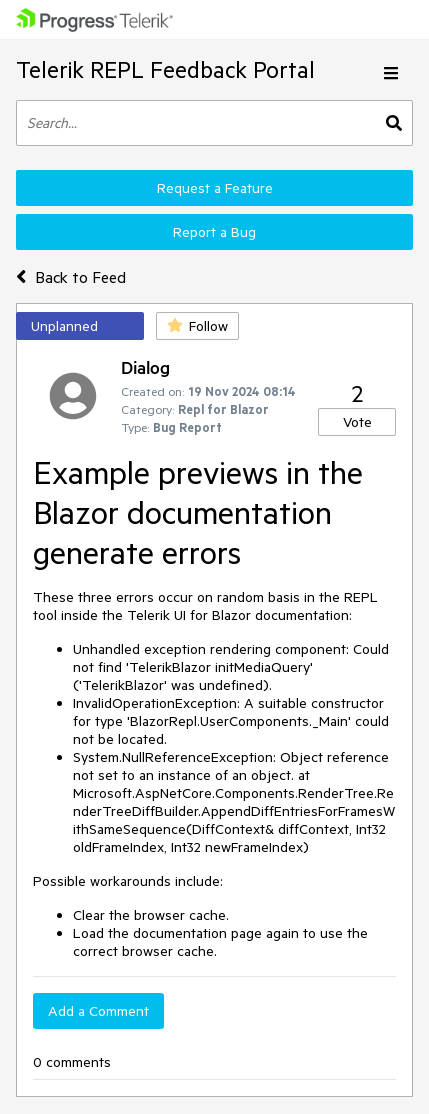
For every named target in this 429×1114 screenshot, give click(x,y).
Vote (357, 422)
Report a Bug (214, 232)
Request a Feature (215, 188)
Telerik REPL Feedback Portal (165, 69)
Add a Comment (98, 1011)
